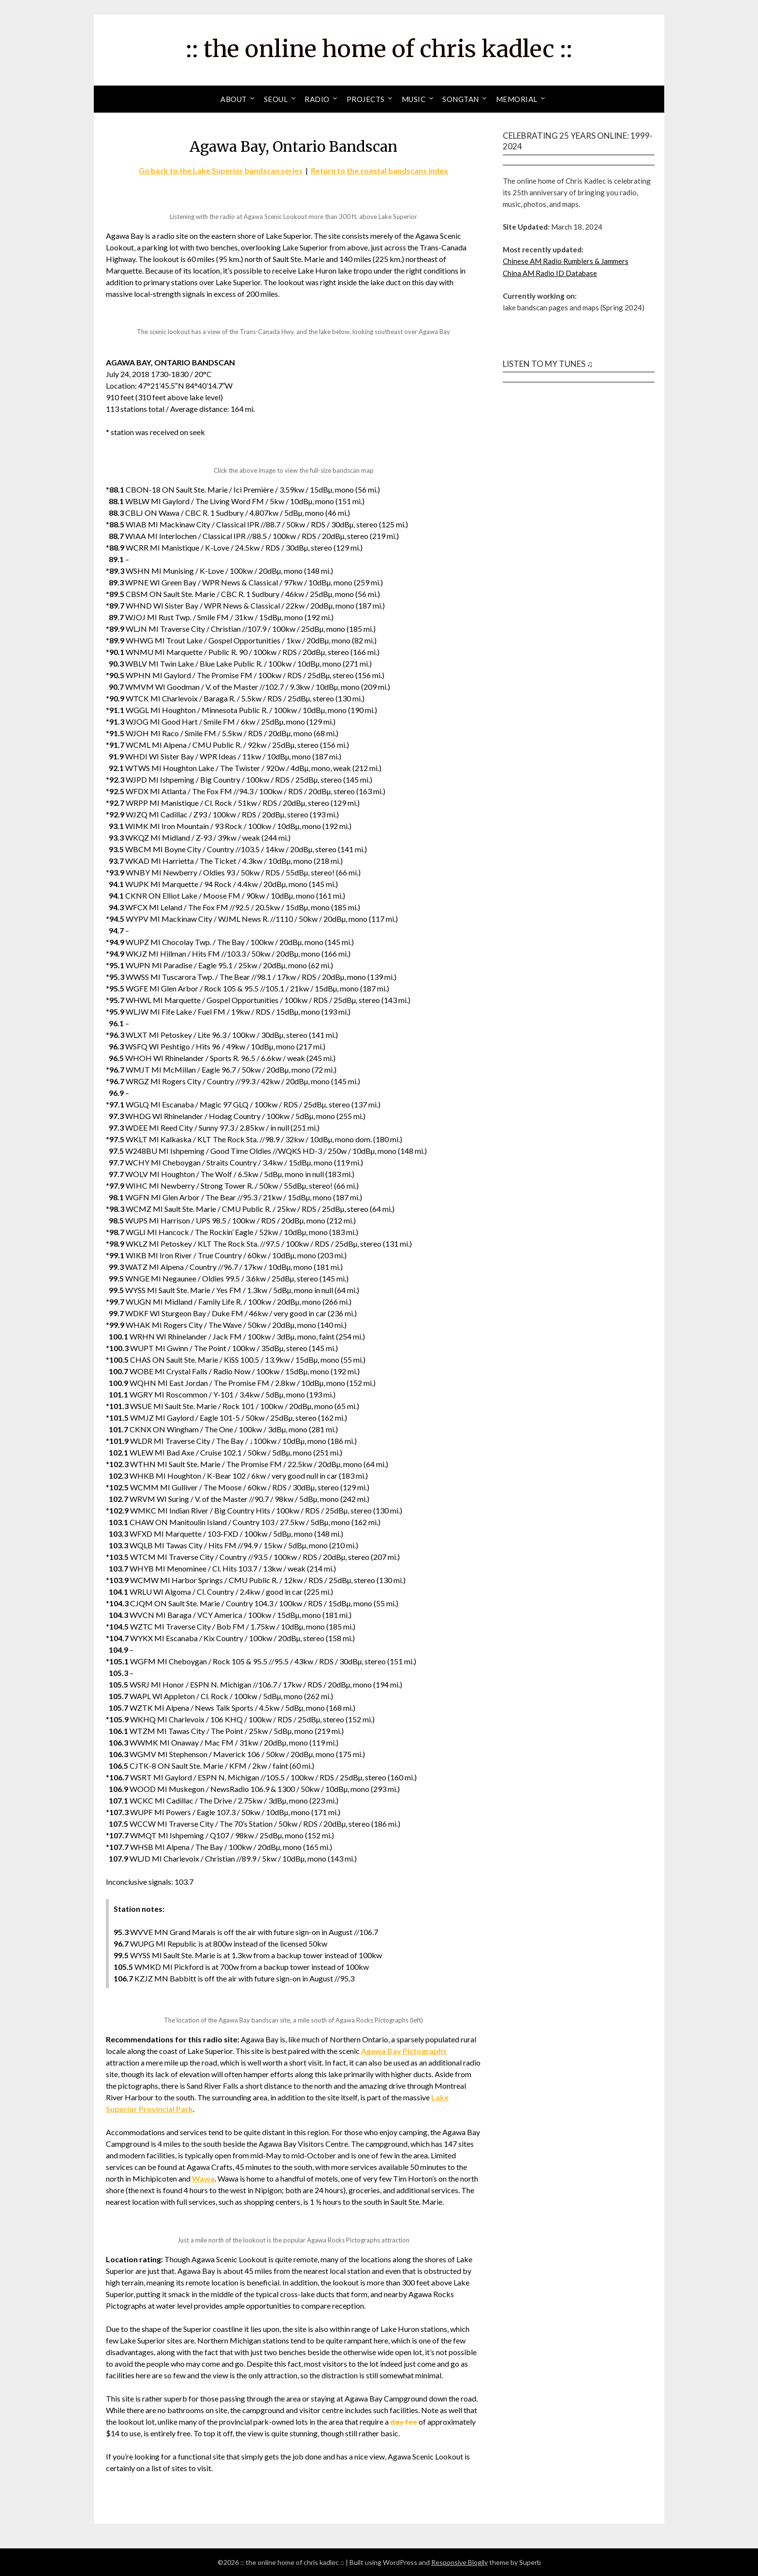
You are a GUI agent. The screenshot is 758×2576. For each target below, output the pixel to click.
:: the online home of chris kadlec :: (379, 48)
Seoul (276, 99)
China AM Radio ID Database (550, 273)
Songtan (460, 99)
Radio (317, 99)
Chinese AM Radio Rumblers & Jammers (565, 261)
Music (414, 99)
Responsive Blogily (459, 2562)
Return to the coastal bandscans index (379, 170)
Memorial (517, 99)
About (233, 99)
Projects (366, 99)
